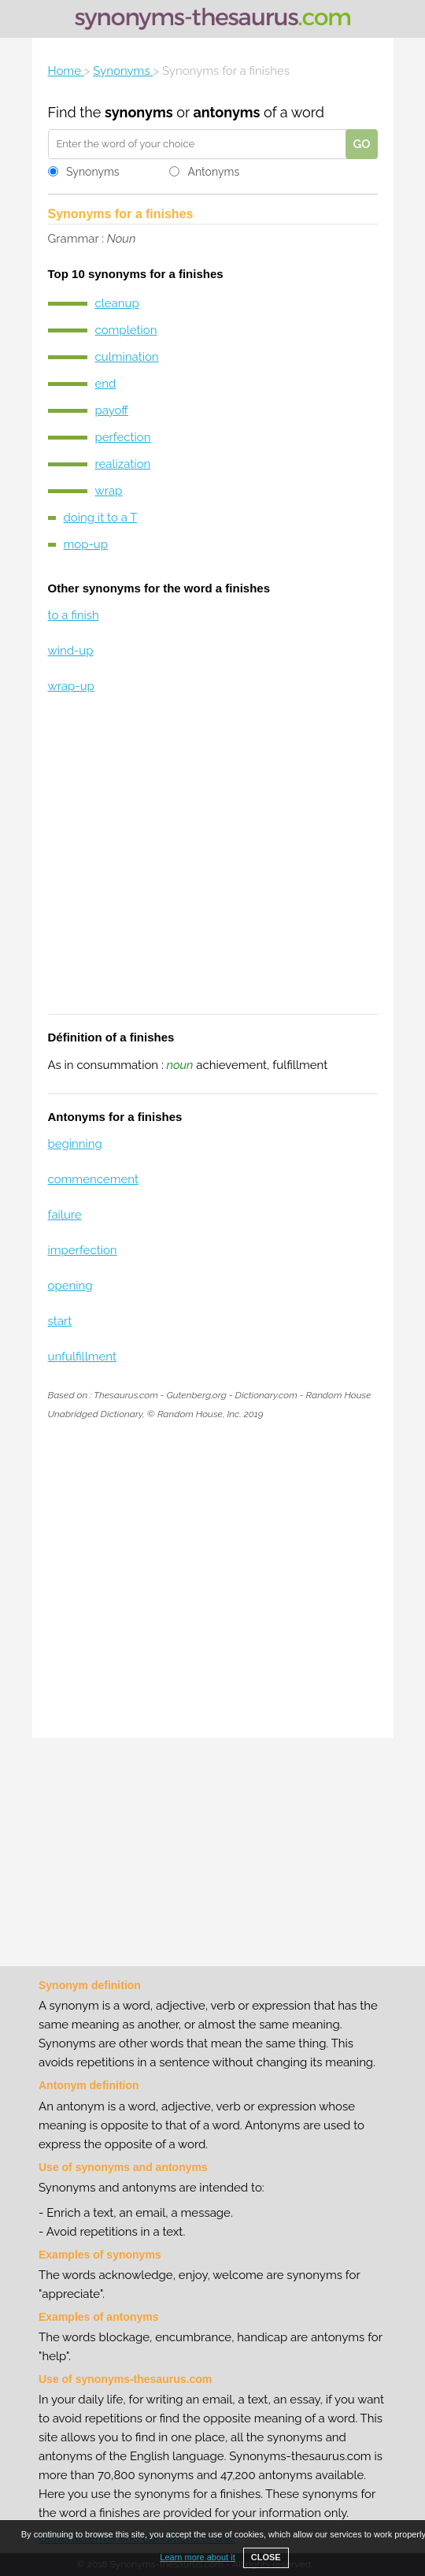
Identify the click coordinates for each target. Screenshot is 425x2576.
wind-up (71, 651)
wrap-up (71, 686)
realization (123, 464)
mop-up (86, 544)
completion (126, 330)
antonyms (226, 112)
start (60, 1321)
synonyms (139, 112)
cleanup (117, 303)
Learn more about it (197, 2557)
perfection (123, 437)
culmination (127, 357)
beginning (75, 1144)
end (105, 384)
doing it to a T (101, 517)
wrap (109, 491)
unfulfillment (82, 1356)
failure (65, 1215)
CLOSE (266, 2557)
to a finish (73, 615)
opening (70, 1286)
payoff (112, 410)
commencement (93, 1179)
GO (361, 144)
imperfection (82, 1250)
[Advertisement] (213, 864)
